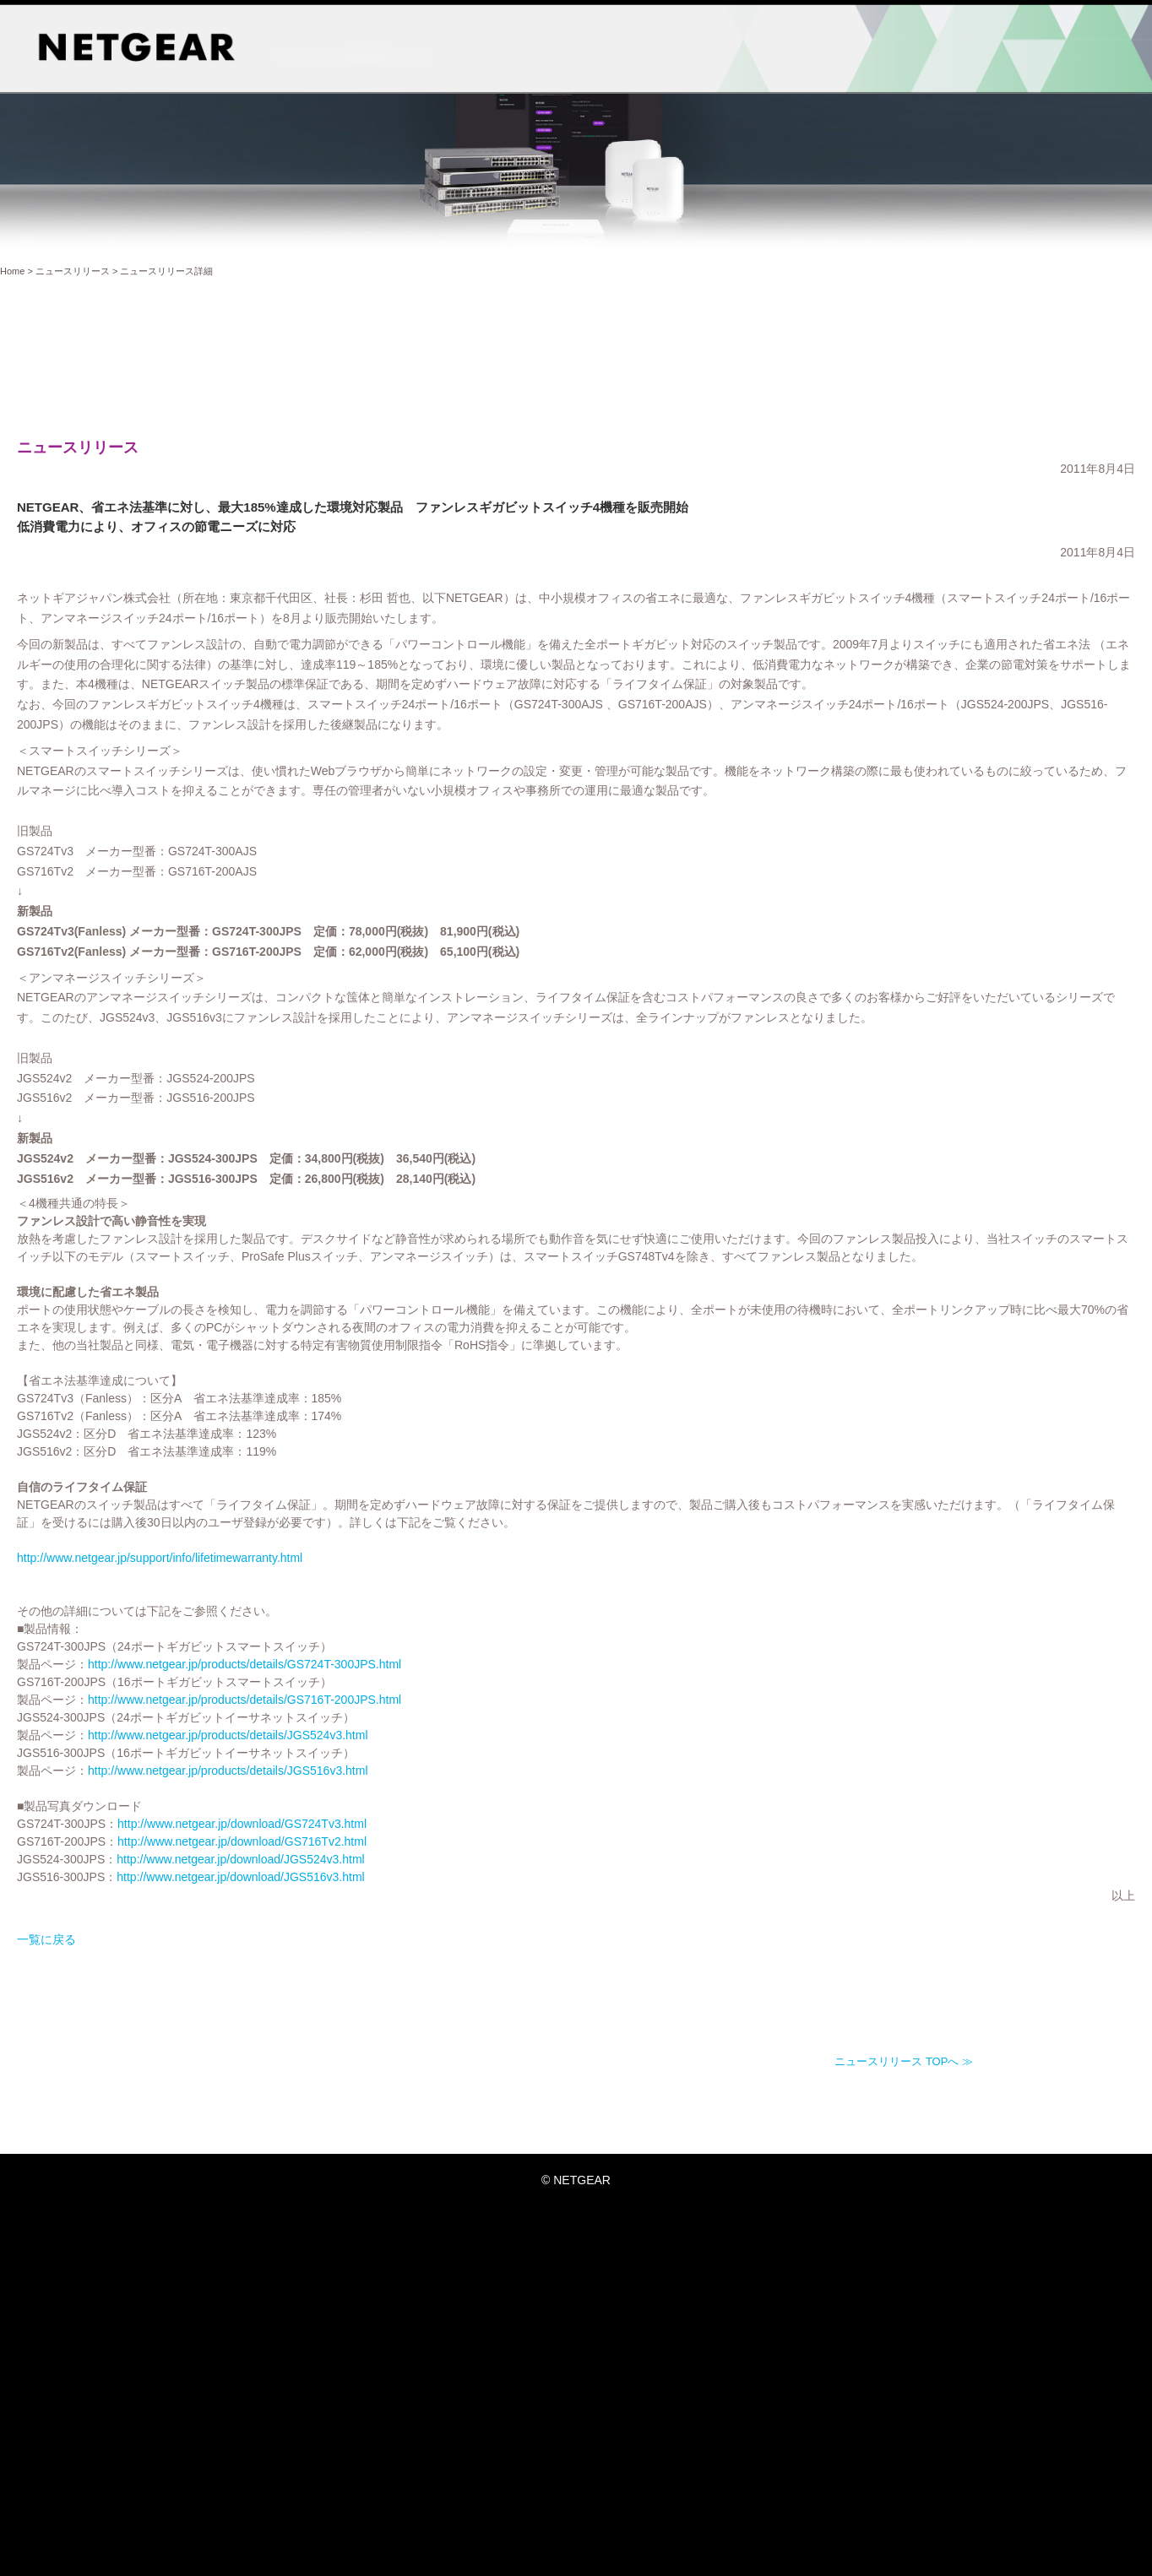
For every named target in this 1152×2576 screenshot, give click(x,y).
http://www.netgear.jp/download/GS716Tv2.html (404, 1910)
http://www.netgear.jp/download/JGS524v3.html (402, 1927)
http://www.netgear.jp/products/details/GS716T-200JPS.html (406, 1768)
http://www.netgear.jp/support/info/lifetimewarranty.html (322, 1626)
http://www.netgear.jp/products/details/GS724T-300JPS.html (406, 1732)
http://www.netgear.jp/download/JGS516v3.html (402, 1945)
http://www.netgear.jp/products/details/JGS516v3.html (390, 1839)
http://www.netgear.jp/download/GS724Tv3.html (404, 1892)
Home (12, 271)
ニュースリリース (72, 271)
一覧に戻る (208, 2008)
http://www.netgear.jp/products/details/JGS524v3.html (390, 1803)
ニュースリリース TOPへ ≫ (903, 2129)
